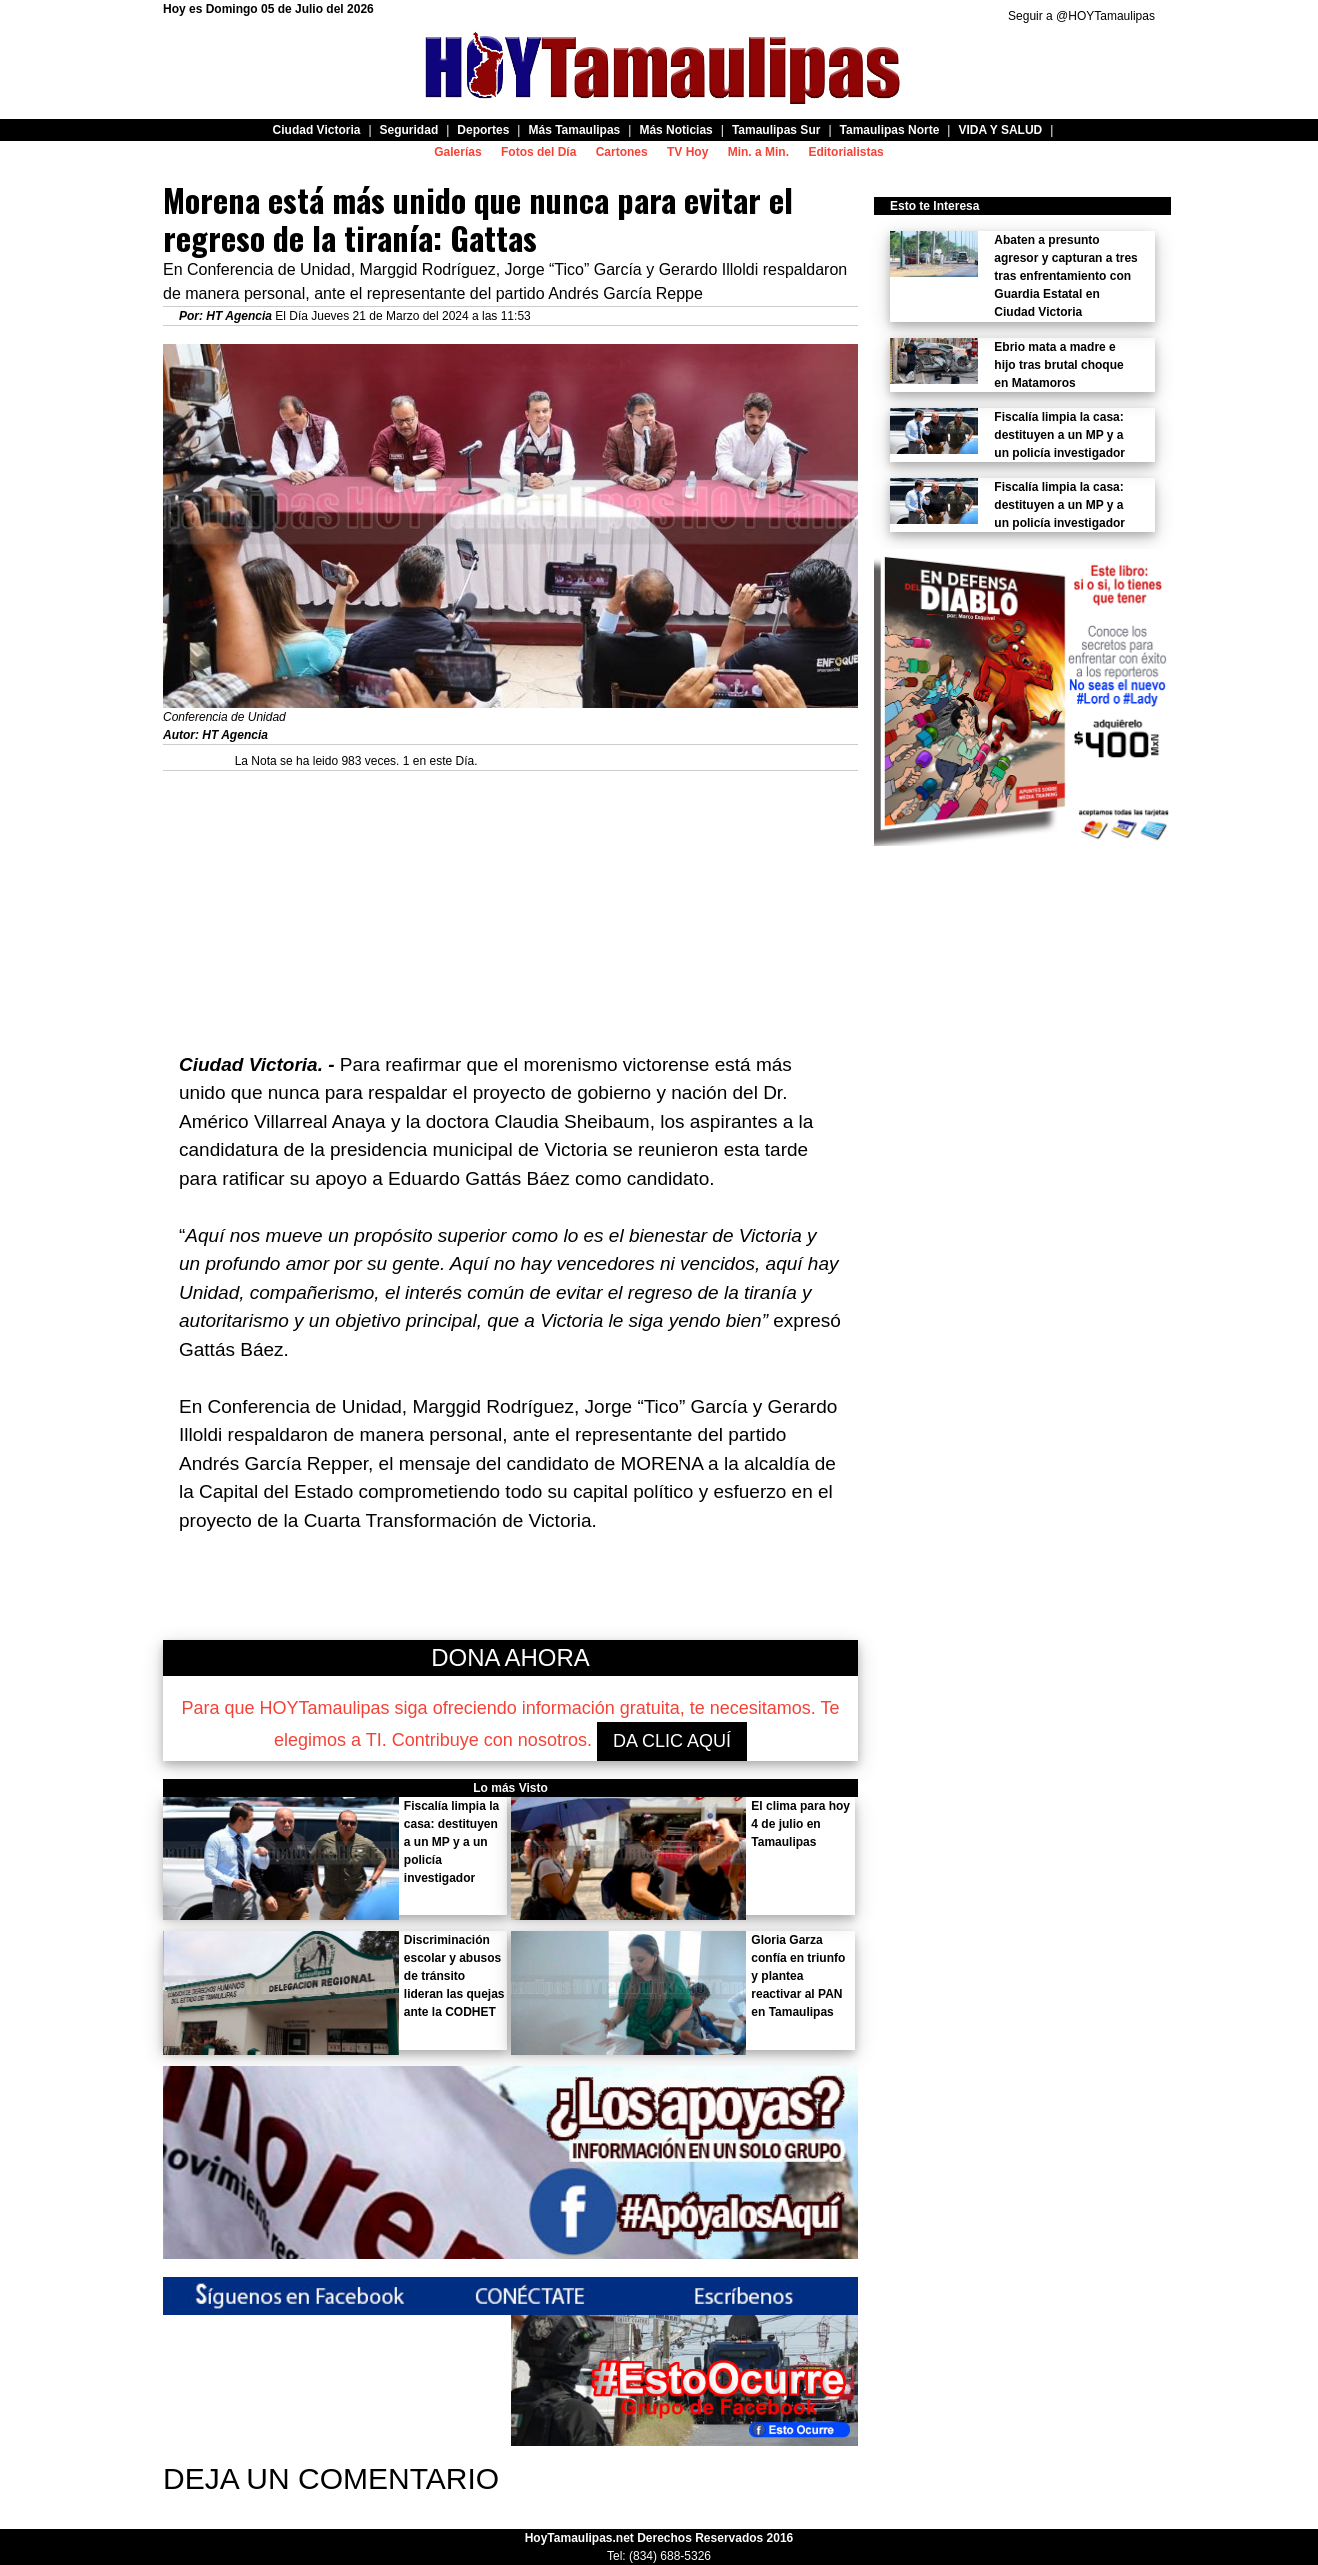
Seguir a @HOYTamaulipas (1081, 16)
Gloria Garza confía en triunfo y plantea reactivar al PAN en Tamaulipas (798, 1976)
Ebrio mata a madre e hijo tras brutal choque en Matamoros (1058, 365)
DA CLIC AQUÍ (672, 1741)
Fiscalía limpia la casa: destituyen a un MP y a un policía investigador (451, 1842)
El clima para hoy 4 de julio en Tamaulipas (800, 1824)
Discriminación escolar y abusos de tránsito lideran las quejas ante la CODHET (454, 1976)
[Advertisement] (510, 911)
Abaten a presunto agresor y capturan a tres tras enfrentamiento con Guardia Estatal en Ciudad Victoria (1065, 276)
